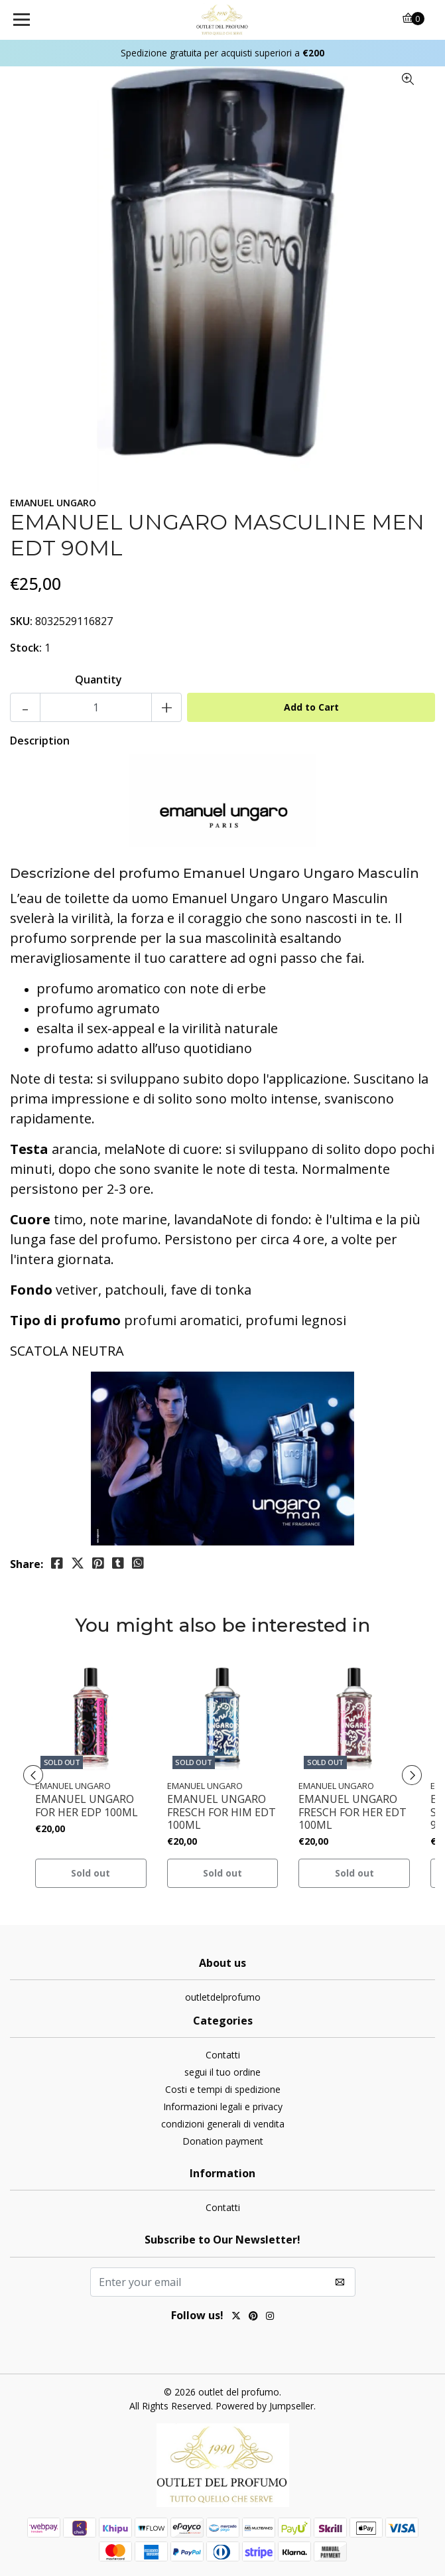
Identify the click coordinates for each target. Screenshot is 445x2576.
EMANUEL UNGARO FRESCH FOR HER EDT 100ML (352, 1812)
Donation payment (222, 2141)
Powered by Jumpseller (265, 2405)
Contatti (223, 2054)
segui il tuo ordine (222, 2072)
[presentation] (33, 1775)
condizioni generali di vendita (223, 2123)
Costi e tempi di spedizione (223, 2089)
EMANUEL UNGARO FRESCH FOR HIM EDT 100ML (221, 1812)
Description (40, 740)
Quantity (98, 679)
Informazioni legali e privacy (223, 2106)
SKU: (21, 621)
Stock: (26, 647)
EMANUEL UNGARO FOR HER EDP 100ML (86, 1805)
